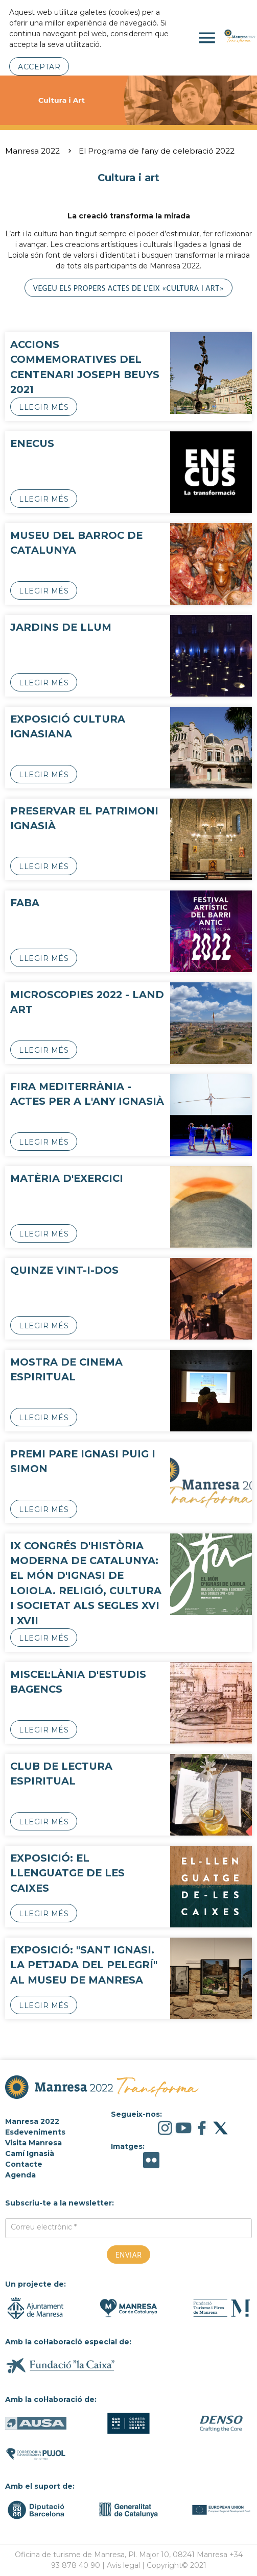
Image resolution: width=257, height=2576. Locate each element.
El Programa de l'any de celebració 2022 (157, 151)
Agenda (20, 2174)
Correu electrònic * (44, 2227)
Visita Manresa (33, 2142)
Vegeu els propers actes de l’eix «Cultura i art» (128, 288)
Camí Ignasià (29, 2153)
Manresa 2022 (32, 151)
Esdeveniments (35, 2132)
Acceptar (39, 66)
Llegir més (43, 407)
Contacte (23, 2164)
